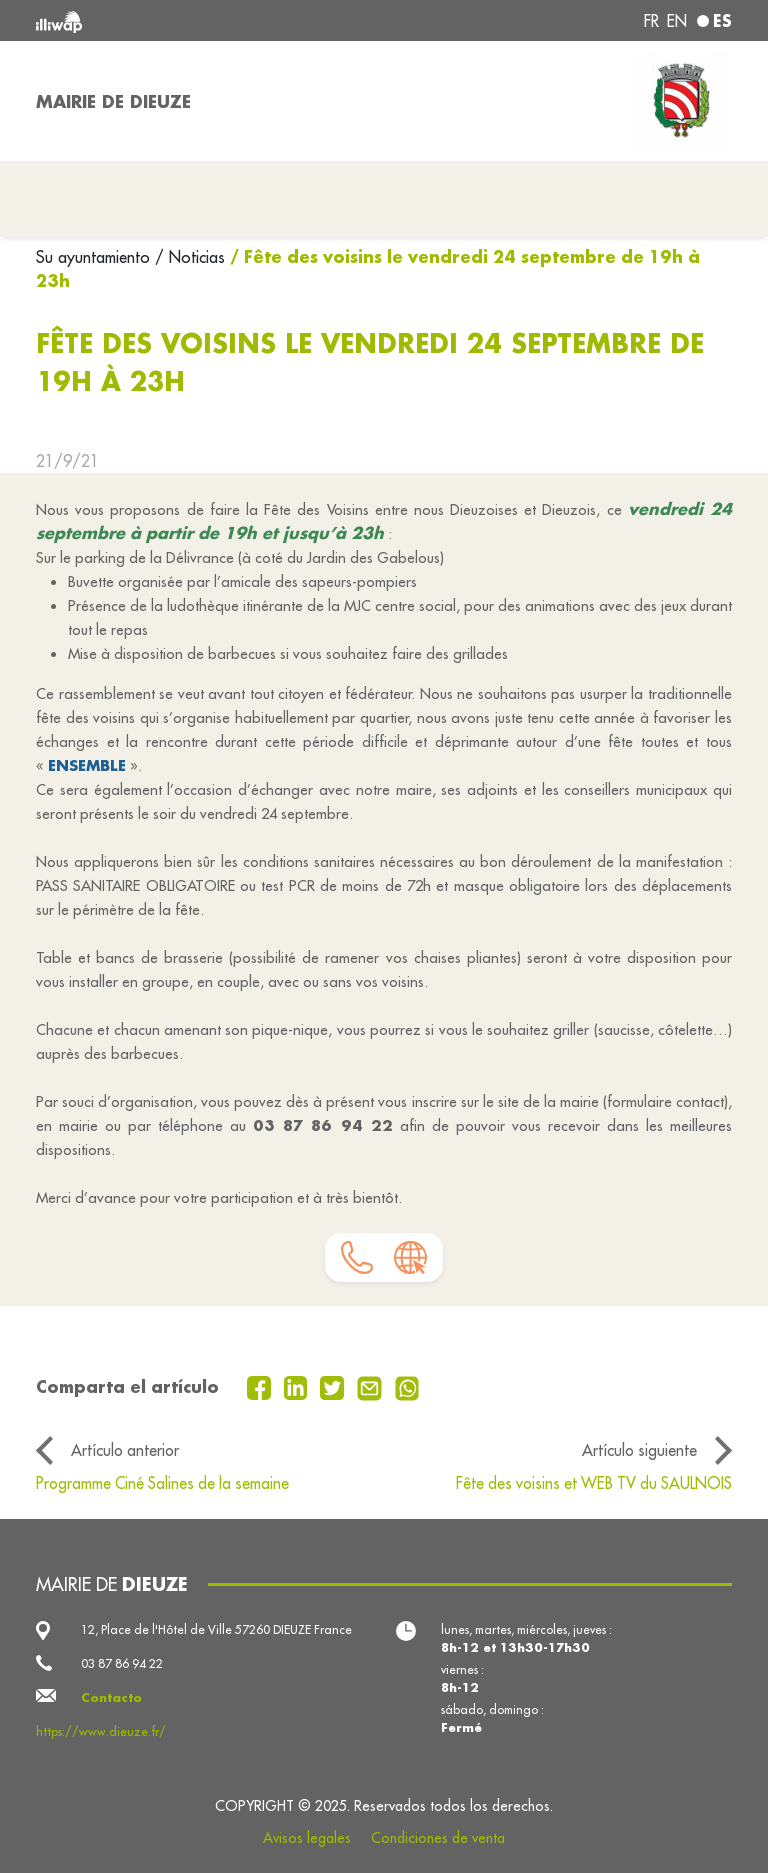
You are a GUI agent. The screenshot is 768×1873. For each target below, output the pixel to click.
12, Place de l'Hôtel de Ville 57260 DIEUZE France (216, 1629)
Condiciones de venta (438, 1838)
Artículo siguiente (639, 1450)
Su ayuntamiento (95, 257)
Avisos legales (307, 1838)
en (677, 21)
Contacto (111, 1697)
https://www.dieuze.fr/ (101, 1731)
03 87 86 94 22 (122, 1663)
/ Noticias (190, 257)
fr (651, 21)
